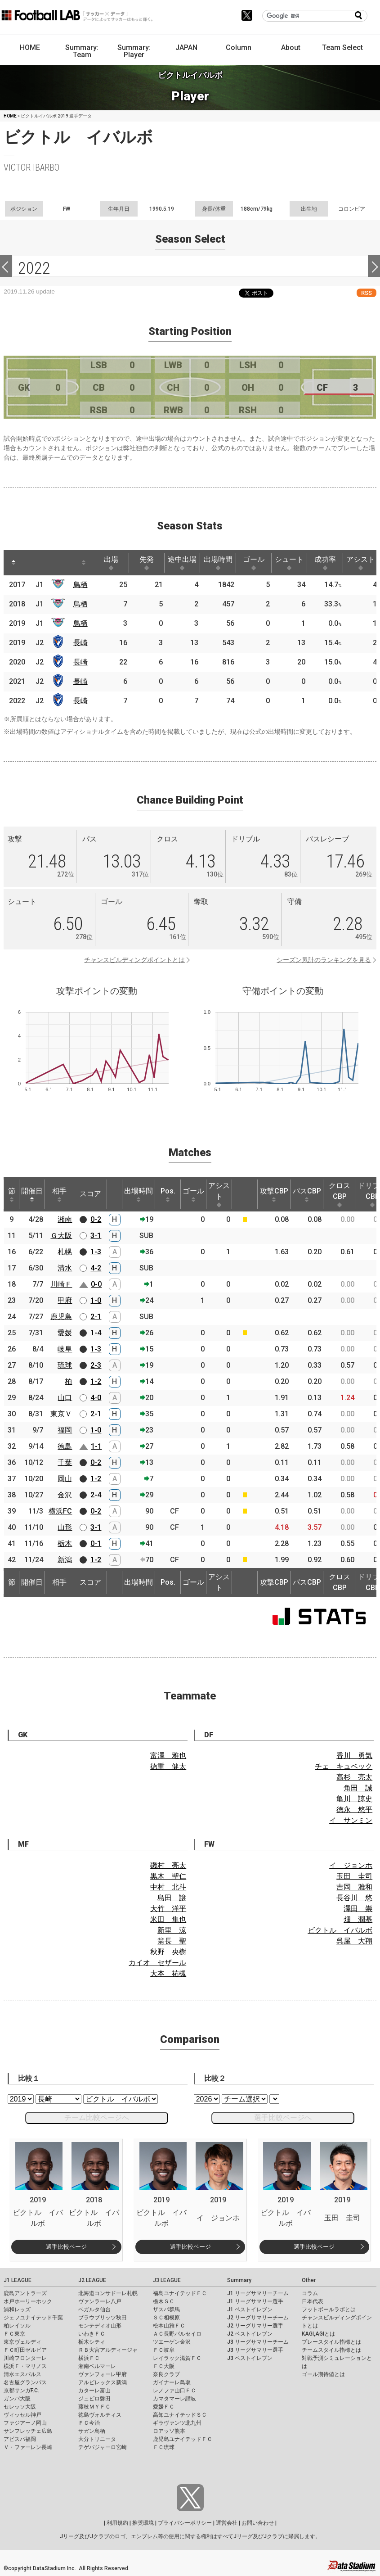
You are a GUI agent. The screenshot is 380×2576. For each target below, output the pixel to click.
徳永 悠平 (354, 1809)
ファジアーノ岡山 (25, 2423)
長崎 (80, 642)
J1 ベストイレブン (250, 2309)
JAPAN (186, 47)
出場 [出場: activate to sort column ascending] (111, 562)
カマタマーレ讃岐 (174, 2398)
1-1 (96, 1446)
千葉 (65, 1462)
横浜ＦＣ (89, 2358)
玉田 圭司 (354, 1876)
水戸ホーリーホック (28, 2301)
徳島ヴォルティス (99, 2415)
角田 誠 (358, 1788)
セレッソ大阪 (20, 2407)
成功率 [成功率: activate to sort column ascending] (325, 562)
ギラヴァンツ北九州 (177, 2423)
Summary (239, 2280)
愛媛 (65, 1333)
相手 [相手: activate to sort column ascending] (59, 1194)
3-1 (95, 1235)
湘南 (65, 1219)
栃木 (65, 1543)
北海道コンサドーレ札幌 (108, 2293)
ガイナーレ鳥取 (172, 2382)
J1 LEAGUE (17, 2280)
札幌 (65, 1251)
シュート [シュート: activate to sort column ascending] (289, 562)
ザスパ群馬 (166, 2309)
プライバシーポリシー (185, 2523)
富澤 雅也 (168, 1755)
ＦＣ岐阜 (163, 2350)
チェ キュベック (343, 1766)
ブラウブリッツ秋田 (102, 2317)
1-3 (95, 1251)
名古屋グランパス (25, 2382)
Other (309, 2280)
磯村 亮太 (168, 1865)
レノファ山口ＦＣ (174, 2390)
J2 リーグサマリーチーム (258, 2317)
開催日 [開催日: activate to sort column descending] (32, 1194)
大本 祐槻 (168, 1973)
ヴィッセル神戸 (22, 2415)
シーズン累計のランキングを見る (324, 959)
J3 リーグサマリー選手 (255, 2350)
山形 (65, 1527)
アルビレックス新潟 (102, 2382)
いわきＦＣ (91, 2334)
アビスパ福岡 (20, 2439)
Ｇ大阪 (61, 1235)
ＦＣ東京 (14, 2334)
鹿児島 (61, 1316)
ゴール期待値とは (323, 2374)
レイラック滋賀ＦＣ (177, 2358)
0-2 (95, 1219)
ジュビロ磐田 (94, 2398)
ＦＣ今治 (89, 2423)
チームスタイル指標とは (331, 2350)
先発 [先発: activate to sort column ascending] (146, 562)
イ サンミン (350, 1820)
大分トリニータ (97, 2439)
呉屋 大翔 (354, 1941)
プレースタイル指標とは (331, 2342)
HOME (30, 47)
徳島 (65, 1446)
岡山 (65, 1478)
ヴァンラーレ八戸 (99, 2301)
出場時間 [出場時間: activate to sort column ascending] (218, 562)
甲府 (65, 1300)
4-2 (95, 1268)
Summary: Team (81, 51)
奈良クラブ (166, 2374)
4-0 (95, 1397)
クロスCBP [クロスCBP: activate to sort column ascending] (339, 1194)
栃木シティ (91, 2342)
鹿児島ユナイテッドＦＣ (182, 2439)
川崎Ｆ (61, 1284)
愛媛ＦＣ (163, 2407)
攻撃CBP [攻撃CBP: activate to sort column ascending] (274, 1194)
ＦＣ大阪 (163, 2366)
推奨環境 (143, 2523)
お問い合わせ (257, 2523)
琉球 (65, 1365)
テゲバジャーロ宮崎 (102, 2447)
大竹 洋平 (168, 1908)
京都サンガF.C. (21, 2390)
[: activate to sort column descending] (13, 562)
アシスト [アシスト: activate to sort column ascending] (360, 562)
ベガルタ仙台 (94, 2309)
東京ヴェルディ (22, 2342)
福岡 (65, 1430)
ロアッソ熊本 (169, 2431)
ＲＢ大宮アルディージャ (108, 2350)
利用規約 (117, 2523)
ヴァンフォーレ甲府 (102, 2374)
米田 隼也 (168, 1919)
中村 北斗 (168, 1887)
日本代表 (312, 2301)
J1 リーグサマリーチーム (258, 2293)
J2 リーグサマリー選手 (255, 2326)
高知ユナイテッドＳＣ (180, 2415)
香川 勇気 (354, 1755)
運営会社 (226, 2523)
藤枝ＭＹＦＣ (94, 2407)
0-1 (95, 1543)
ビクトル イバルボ (340, 1930)
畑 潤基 (358, 1919)
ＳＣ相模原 (166, 2317)
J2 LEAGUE (92, 2280)
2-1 (95, 1316)
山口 (65, 1397)
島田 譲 (171, 1898)
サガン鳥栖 (91, 2431)
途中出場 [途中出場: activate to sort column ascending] (182, 562)
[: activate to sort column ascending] (30, 562)
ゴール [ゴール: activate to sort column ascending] (253, 562)
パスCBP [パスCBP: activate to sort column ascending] (307, 1194)
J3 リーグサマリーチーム (258, 2342)
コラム (310, 2293)
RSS (366, 292)
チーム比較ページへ (96, 2117)
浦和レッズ (17, 2309)
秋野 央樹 (168, 1952)
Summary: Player (134, 51)
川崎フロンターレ (25, 2358)
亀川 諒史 (354, 1798)
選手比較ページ (66, 2246)
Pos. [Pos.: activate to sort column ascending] (168, 1194)
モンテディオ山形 (99, 2326)
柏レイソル (17, 2326)
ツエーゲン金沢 (172, 2342)
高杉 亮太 (354, 1777)
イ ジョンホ (350, 1865)
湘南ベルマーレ (97, 2366)
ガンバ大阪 (17, 2398)
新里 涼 (171, 1930)
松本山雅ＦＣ (169, 2326)
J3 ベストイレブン (250, 2358)
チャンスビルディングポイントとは (134, 959)
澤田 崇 (358, 1908)
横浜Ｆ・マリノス (25, 2366)
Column (238, 47)
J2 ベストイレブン (250, 2334)
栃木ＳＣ (163, 2301)
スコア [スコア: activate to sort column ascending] (90, 1193)
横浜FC (60, 1511)
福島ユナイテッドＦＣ (180, 2293)
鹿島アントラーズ (25, 2293)
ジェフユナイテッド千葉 (33, 2317)
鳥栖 (80, 584)
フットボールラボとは (329, 2309)
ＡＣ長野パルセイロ (177, 2334)
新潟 (65, 1559)
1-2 (95, 1381)
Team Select (342, 47)
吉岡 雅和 (354, 1887)
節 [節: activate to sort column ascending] (11, 1194)
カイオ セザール (157, 1962)
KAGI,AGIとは (318, 2334)
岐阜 (65, 1349)
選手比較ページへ (283, 2117)
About (290, 47)
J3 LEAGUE (167, 2280)
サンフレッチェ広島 (28, 2431)
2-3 (95, 1365)
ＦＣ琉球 (163, 2447)
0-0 (96, 1284)
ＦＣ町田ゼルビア (25, 2350)
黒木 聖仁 (168, 1876)
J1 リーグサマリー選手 (255, 2301)
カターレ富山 (94, 2390)
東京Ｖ (61, 1414)
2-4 (95, 1495)
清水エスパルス (22, 2374)
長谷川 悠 (354, 1898)
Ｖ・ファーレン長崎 (28, 2447)
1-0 (95, 1300)
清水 (65, 1268)
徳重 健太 (168, 1766)
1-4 (95, 1333)
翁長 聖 (171, 1941)
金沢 (65, 1495)
